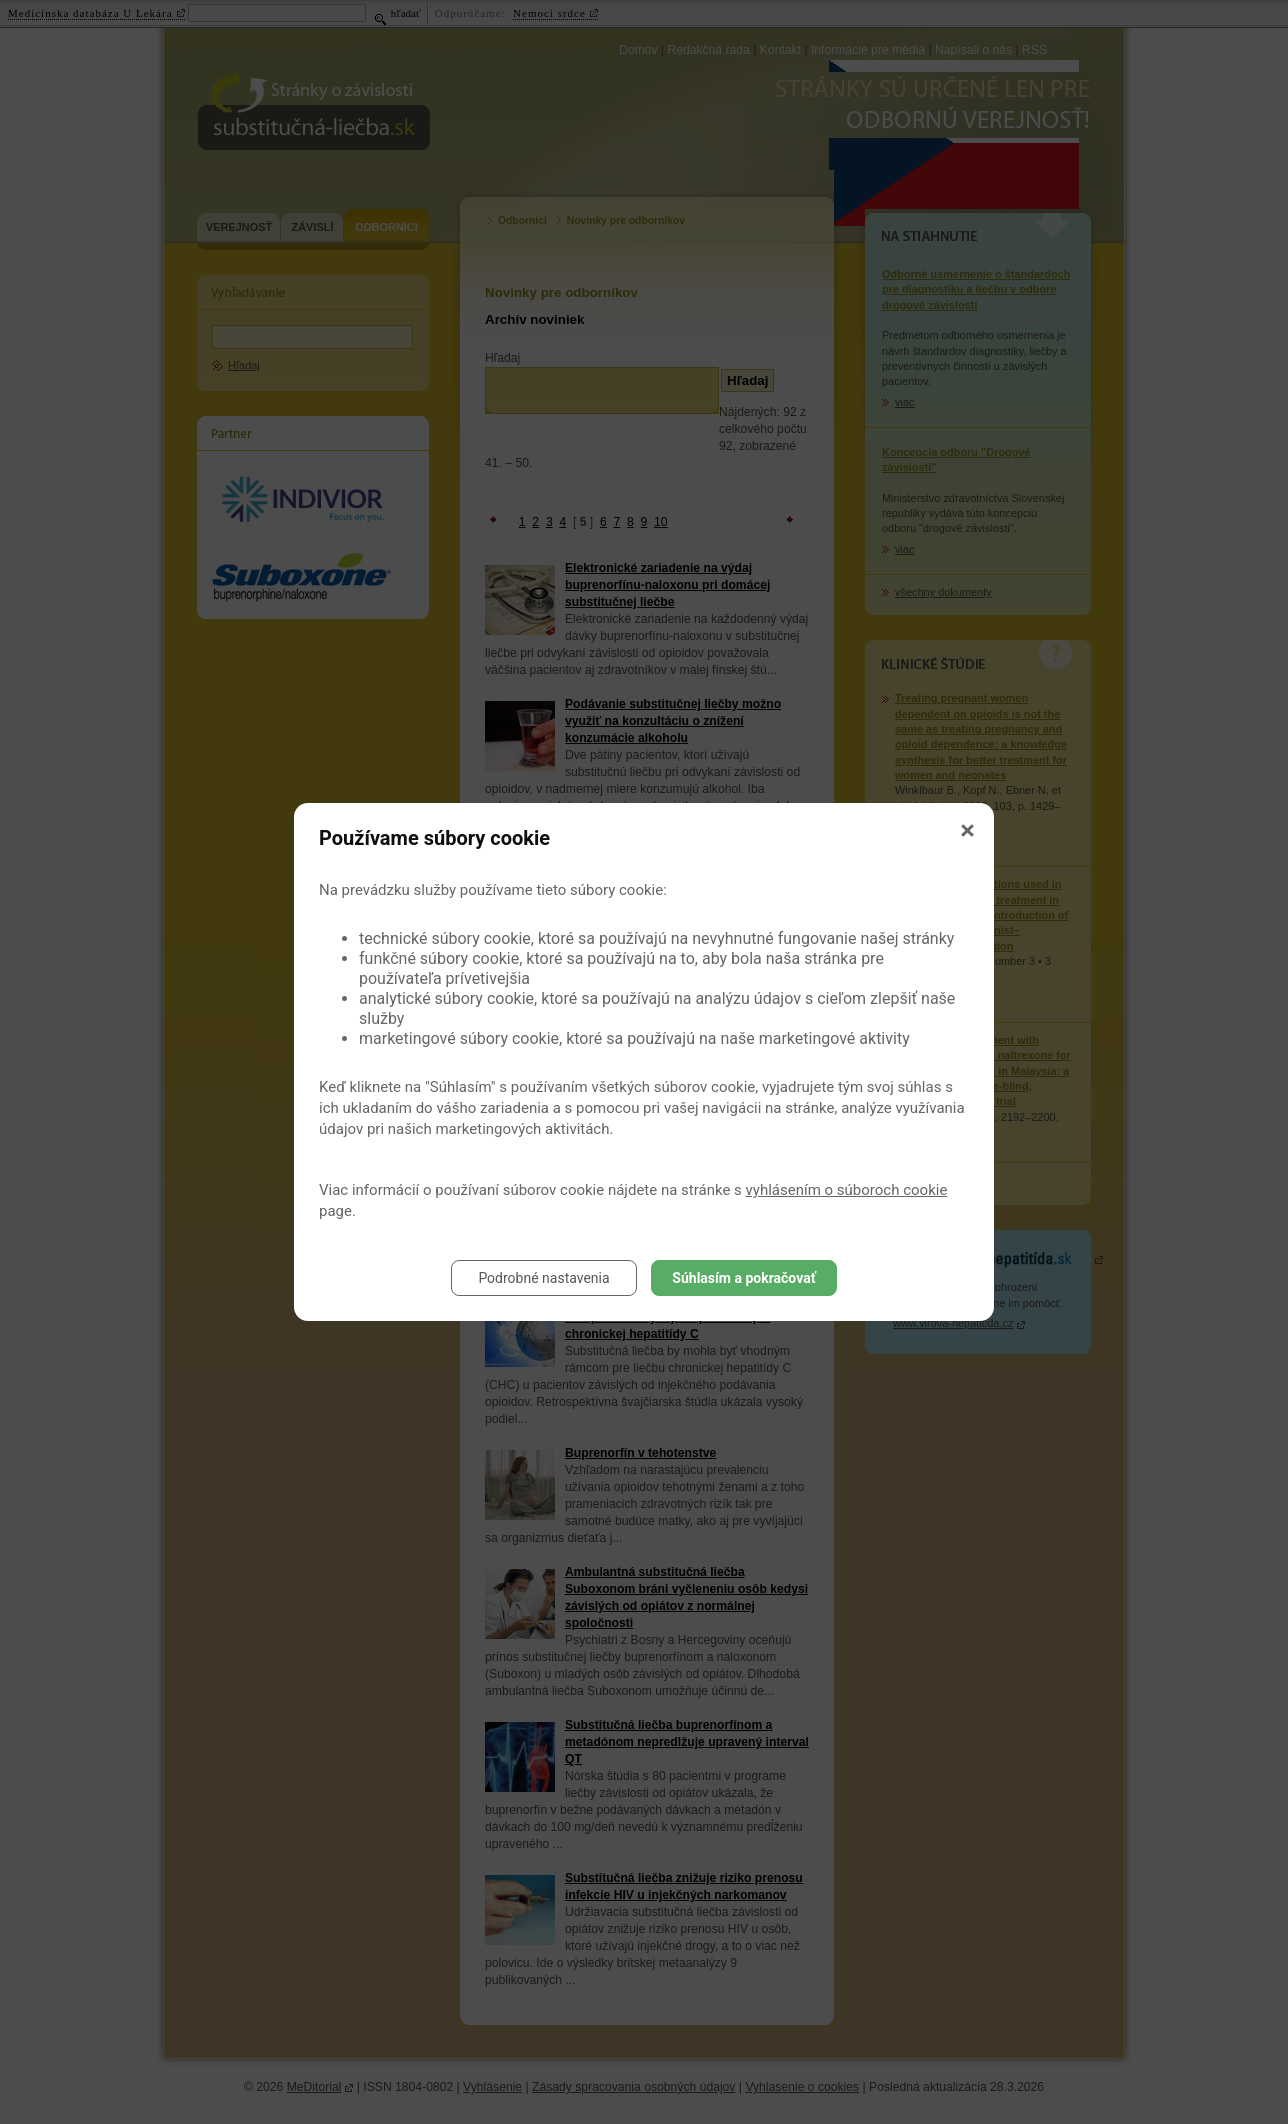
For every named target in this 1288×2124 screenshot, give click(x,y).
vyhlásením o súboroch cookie (847, 1190)
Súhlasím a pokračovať (743, 1278)
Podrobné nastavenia (543, 1278)
